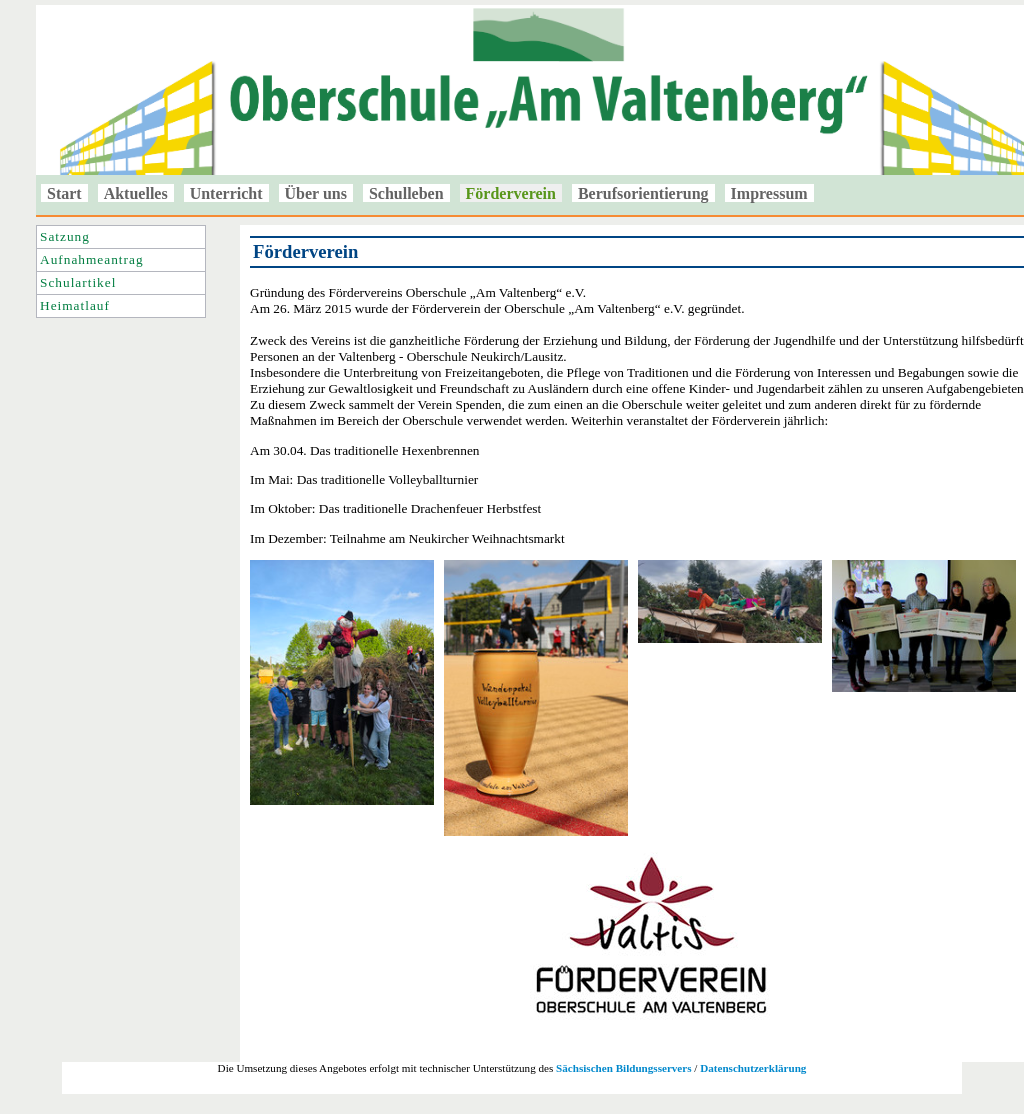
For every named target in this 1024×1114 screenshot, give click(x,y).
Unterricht (226, 193)
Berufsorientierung (643, 193)
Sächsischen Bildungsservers (624, 1068)
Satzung (65, 236)
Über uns (316, 193)
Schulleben (406, 193)
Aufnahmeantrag (92, 259)
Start (64, 193)
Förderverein (511, 193)
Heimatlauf (75, 305)
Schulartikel (78, 282)
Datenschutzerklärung (753, 1068)
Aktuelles (136, 193)
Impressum (769, 193)
